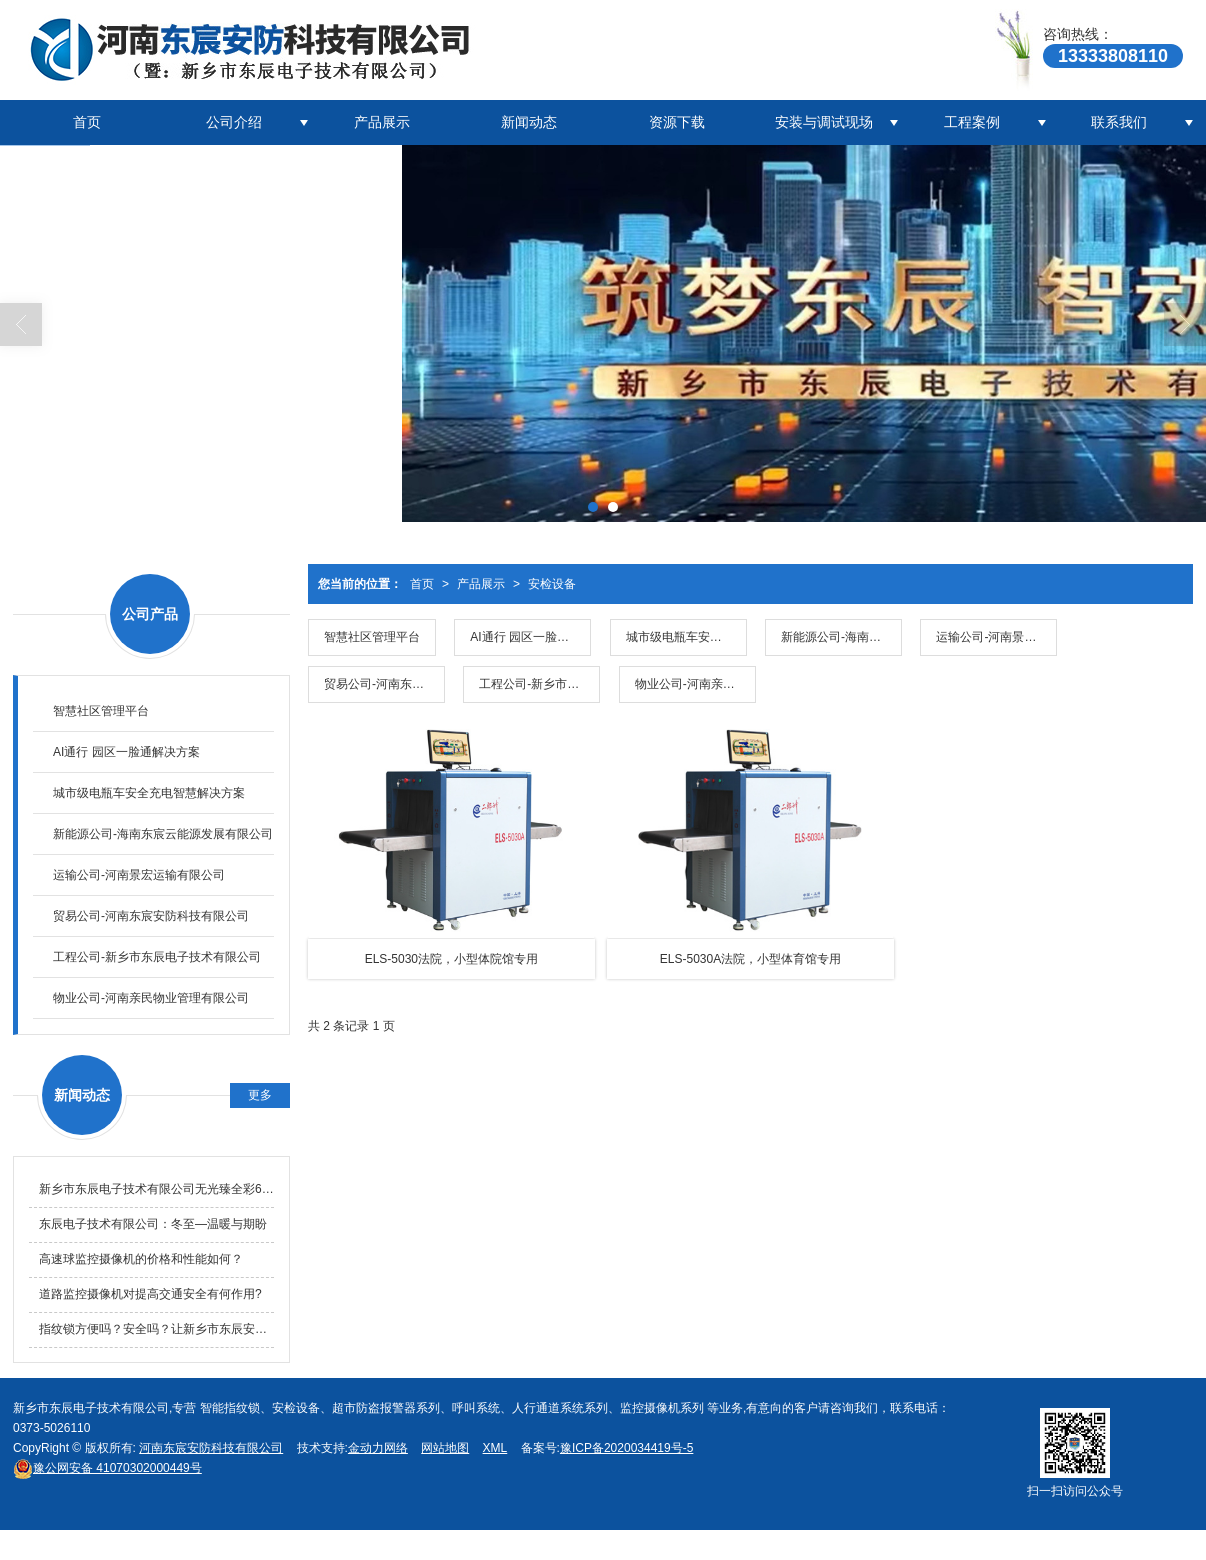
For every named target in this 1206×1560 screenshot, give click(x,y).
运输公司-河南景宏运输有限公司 (996, 637)
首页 (87, 122)
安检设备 (552, 584)
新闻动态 (529, 122)
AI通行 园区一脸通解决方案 (530, 637)
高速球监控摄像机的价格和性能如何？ (141, 1259)
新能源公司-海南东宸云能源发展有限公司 (841, 637)
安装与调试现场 (824, 122)
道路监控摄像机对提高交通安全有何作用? (150, 1294)
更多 (260, 1095)
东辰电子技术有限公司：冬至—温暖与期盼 (153, 1224)
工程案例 (972, 122)
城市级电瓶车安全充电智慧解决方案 (686, 637)
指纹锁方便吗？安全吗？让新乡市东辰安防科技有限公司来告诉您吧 (156, 1329)
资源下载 (677, 122)
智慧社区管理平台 (372, 637)
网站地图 (445, 1448)
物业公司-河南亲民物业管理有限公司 (695, 684)
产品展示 (382, 122)
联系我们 (1119, 122)
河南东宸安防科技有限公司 (211, 1448)
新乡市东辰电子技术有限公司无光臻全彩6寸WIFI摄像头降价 (156, 1189)
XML (495, 1448)
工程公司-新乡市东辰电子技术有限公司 (539, 684)
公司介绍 (234, 122)
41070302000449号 (107, 1468)
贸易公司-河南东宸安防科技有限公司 (384, 684)
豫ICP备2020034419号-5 (626, 1448)
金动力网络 (378, 1448)
